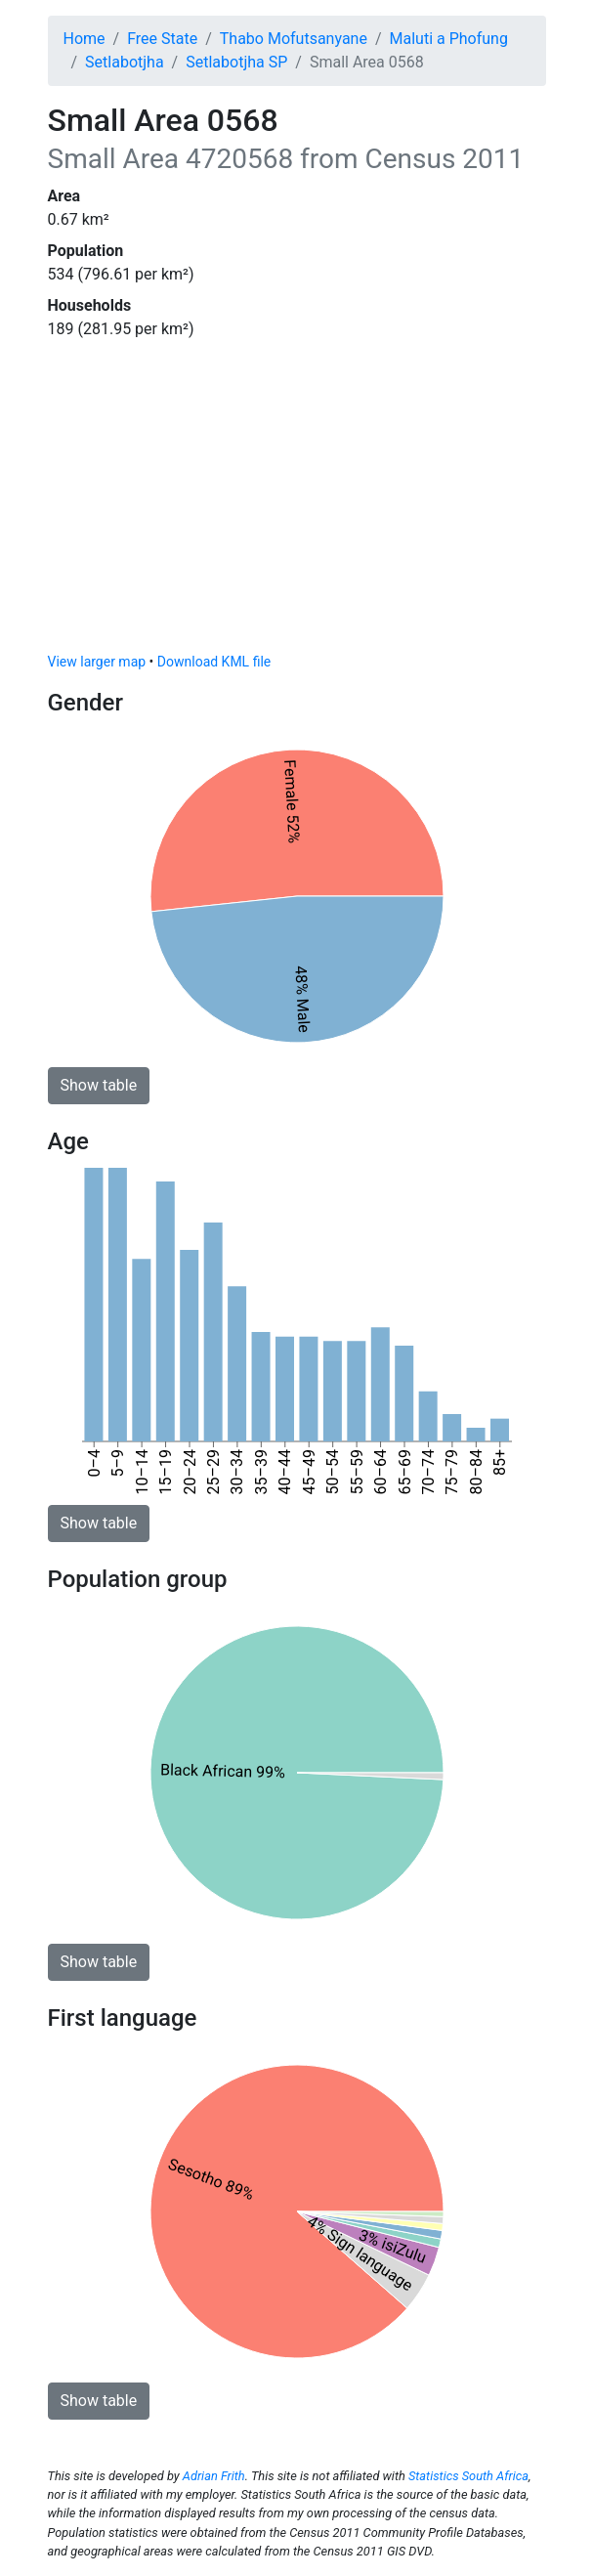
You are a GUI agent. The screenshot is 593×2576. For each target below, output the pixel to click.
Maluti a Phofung (449, 38)
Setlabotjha (124, 62)
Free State (162, 38)
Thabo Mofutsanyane (293, 38)
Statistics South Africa (468, 2476)
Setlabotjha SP (236, 62)
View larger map (97, 661)
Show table (99, 1085)
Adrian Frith (214, 2476)
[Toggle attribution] (524, 632)
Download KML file (214, 661)
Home (85, 38)
